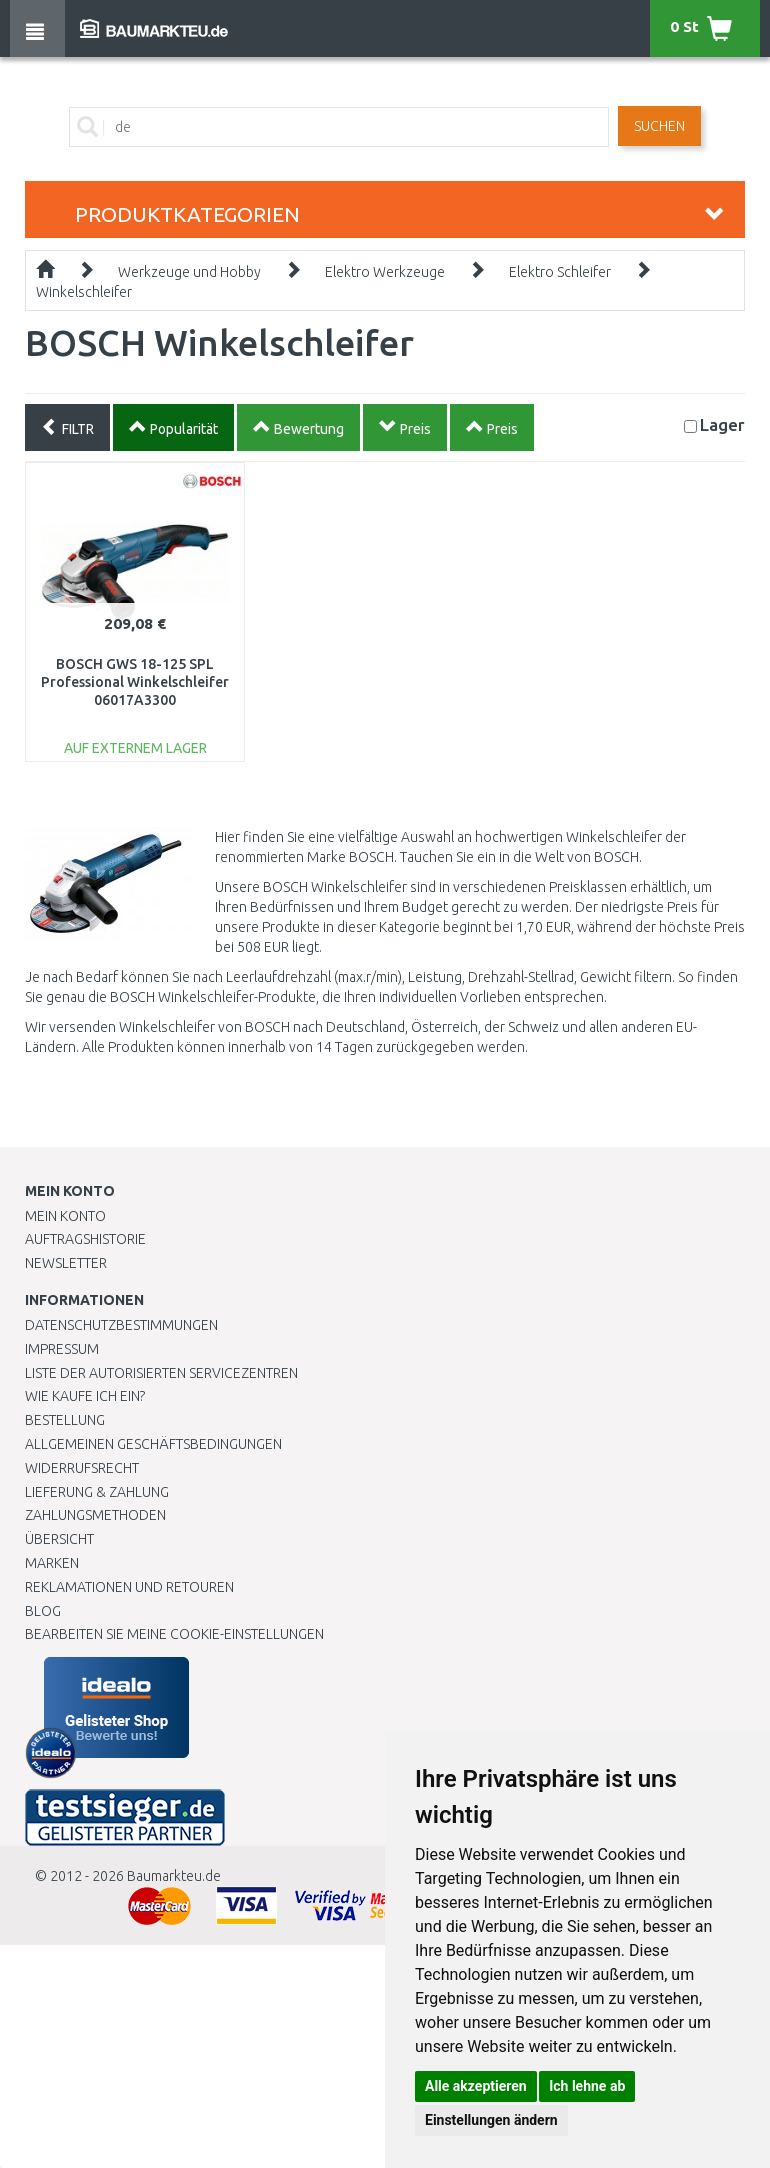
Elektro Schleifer (560, 272)
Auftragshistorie (85, 1239)
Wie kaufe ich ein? (85, 1396)
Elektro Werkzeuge (385, 272)
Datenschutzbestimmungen (121, 1325)
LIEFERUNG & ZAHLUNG (97, 1492)
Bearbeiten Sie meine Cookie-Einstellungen (174, 1634)
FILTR (67, 427)
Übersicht (59, 1539)
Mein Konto (65, 1216)
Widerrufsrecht (82, 1468)
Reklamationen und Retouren (129, 1587)
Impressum (62, 1349)
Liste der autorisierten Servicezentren (161, 1373)
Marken (52, 1563)
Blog (43, 1611)
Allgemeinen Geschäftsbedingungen (153, 1444)
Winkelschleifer (84, 292)
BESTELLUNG (65, 1420)
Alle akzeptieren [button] (476, 2086)
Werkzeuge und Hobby (189, 272)
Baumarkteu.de (174, 1876)
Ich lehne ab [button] (587, 2086)
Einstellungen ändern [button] (491, 2120)
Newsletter (66, 1263)
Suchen (659, 126)
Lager (722, 424)
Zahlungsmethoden (95, 1515)
